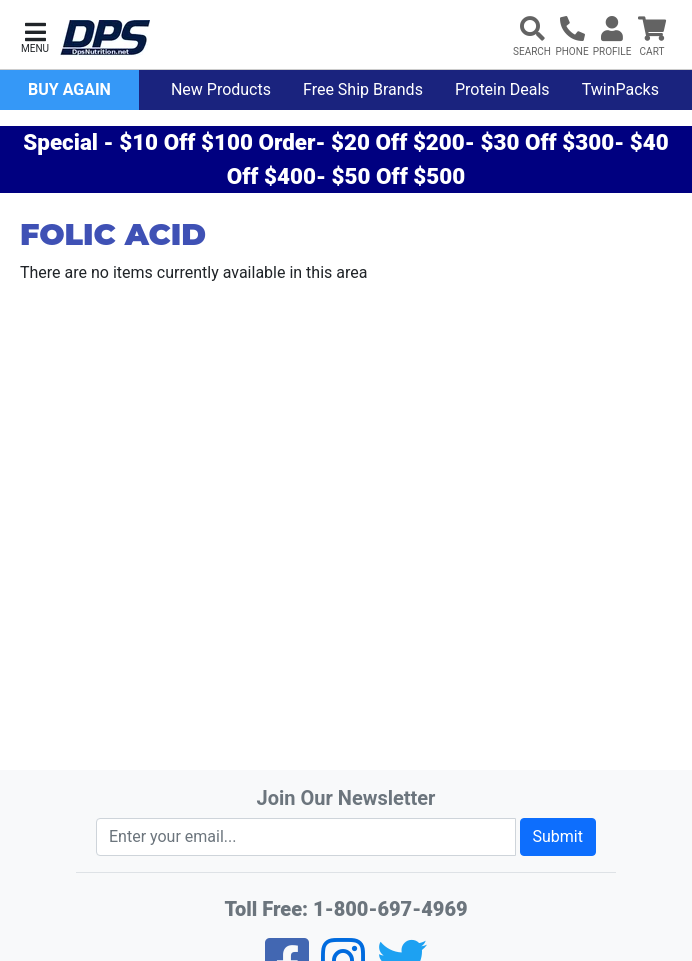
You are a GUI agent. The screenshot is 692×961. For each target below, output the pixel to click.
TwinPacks (620, 89)
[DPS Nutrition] (105, 38)
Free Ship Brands (363, 89)
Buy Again (69, 89)
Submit (558, 836)
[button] (35, 35)
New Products (221, 89)
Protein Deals (502, 89)
